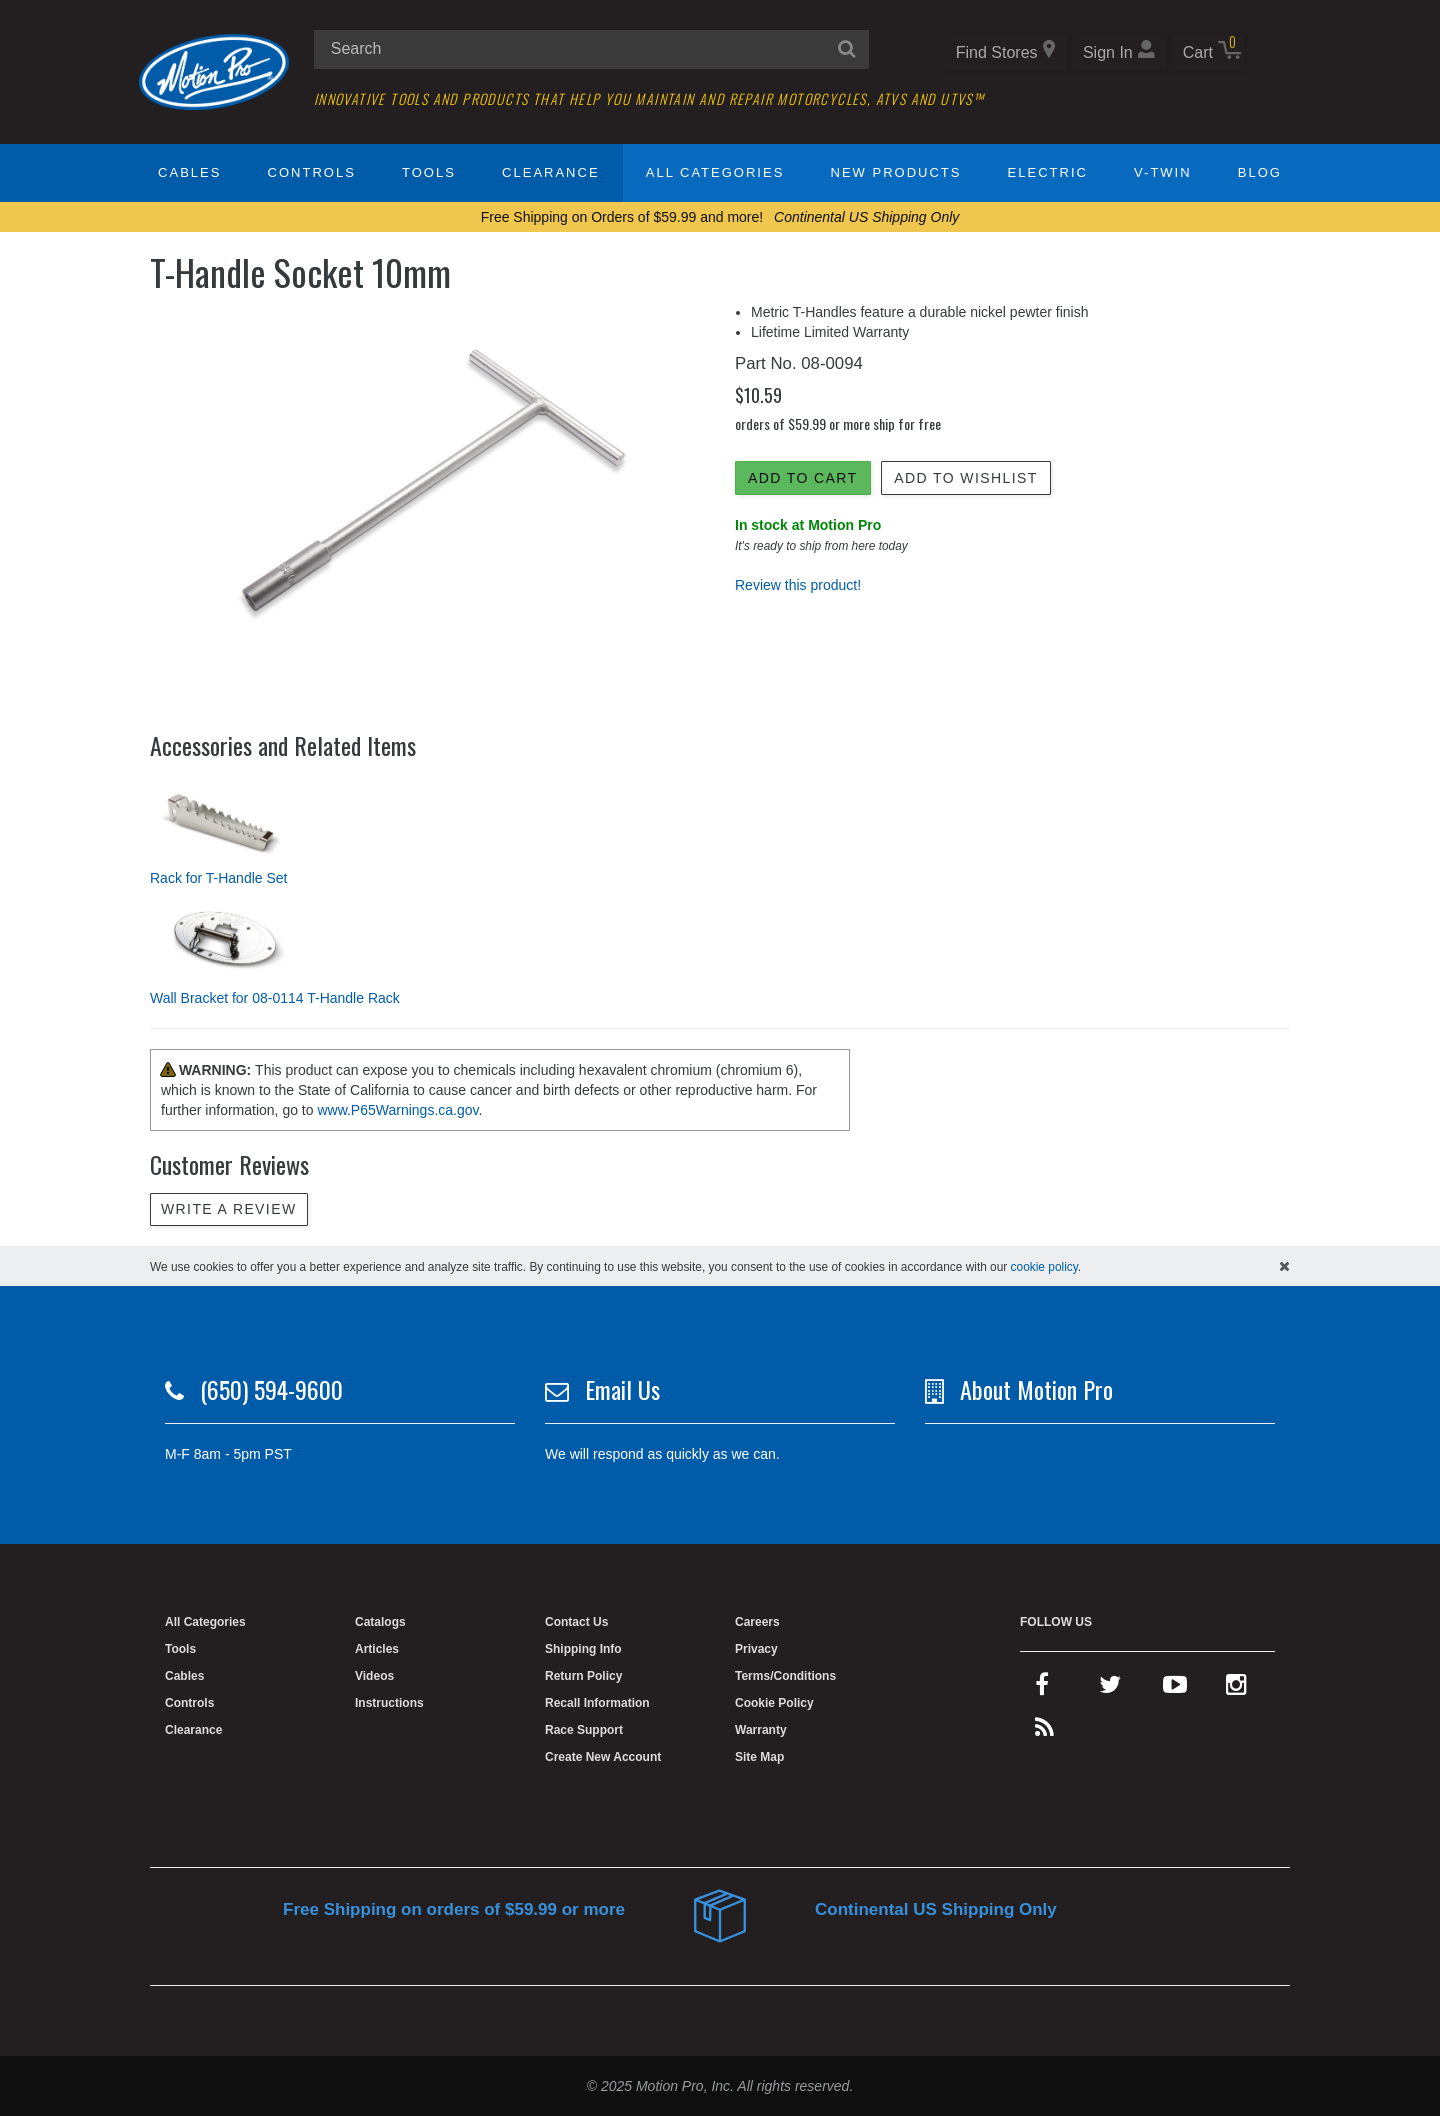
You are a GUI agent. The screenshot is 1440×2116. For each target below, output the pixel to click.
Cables (189, 172)
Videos (374, 1676)
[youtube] (1175, 1689)
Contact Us (576, 1622)
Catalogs (380, 1622)
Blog (1260, 172)
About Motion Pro (1036, 1389)
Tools (429, 172)
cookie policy (1044, 1267)
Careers (757, 1622)
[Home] (214, 71)
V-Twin (1163, 172)
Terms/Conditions (785, 1676)
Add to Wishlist (965, 478)
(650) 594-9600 (271, 1389)
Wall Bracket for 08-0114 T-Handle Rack (275, 998)
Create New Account (603, 1757)
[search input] (591, 49)
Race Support (584, 1730)
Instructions (389, 1703)
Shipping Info (583, 1649)
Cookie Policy (774, 1703)
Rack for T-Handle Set (218, 878)
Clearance (550, 172)
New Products (896, 172)
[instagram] (1236, 1689)
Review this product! (798, 585)
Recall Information (597, 1703)
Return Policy (583, 1676)
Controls (312, 172)
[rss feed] (1044, 1732)
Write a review (229, 1209)
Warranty (761, 1730)
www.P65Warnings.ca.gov (397, 1110)
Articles (377, 1649)
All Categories (715, 172)
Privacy (756, 1649)
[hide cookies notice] (1284, 1266)
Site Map (759, 1757)
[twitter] (1110, 1689)
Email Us (622, 1389)
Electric (1048, 172)
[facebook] (1042, 1689)
